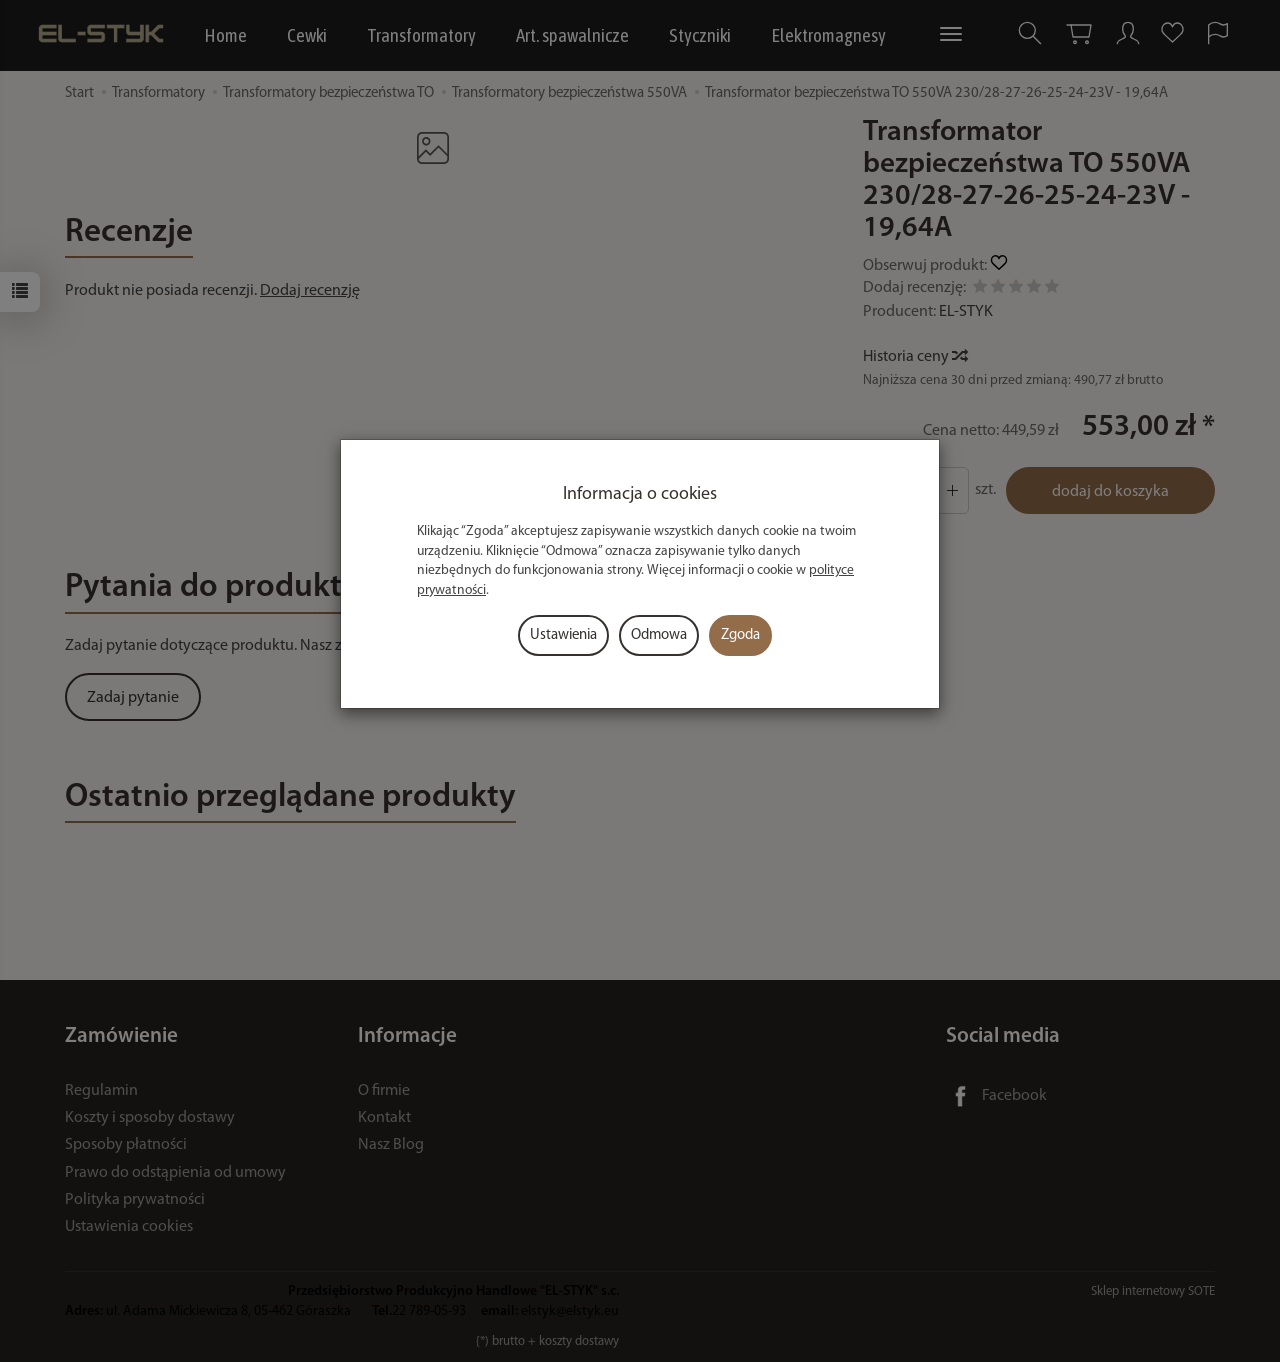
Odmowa (659, 635)
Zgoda (740, 635)
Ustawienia (563, 635)
